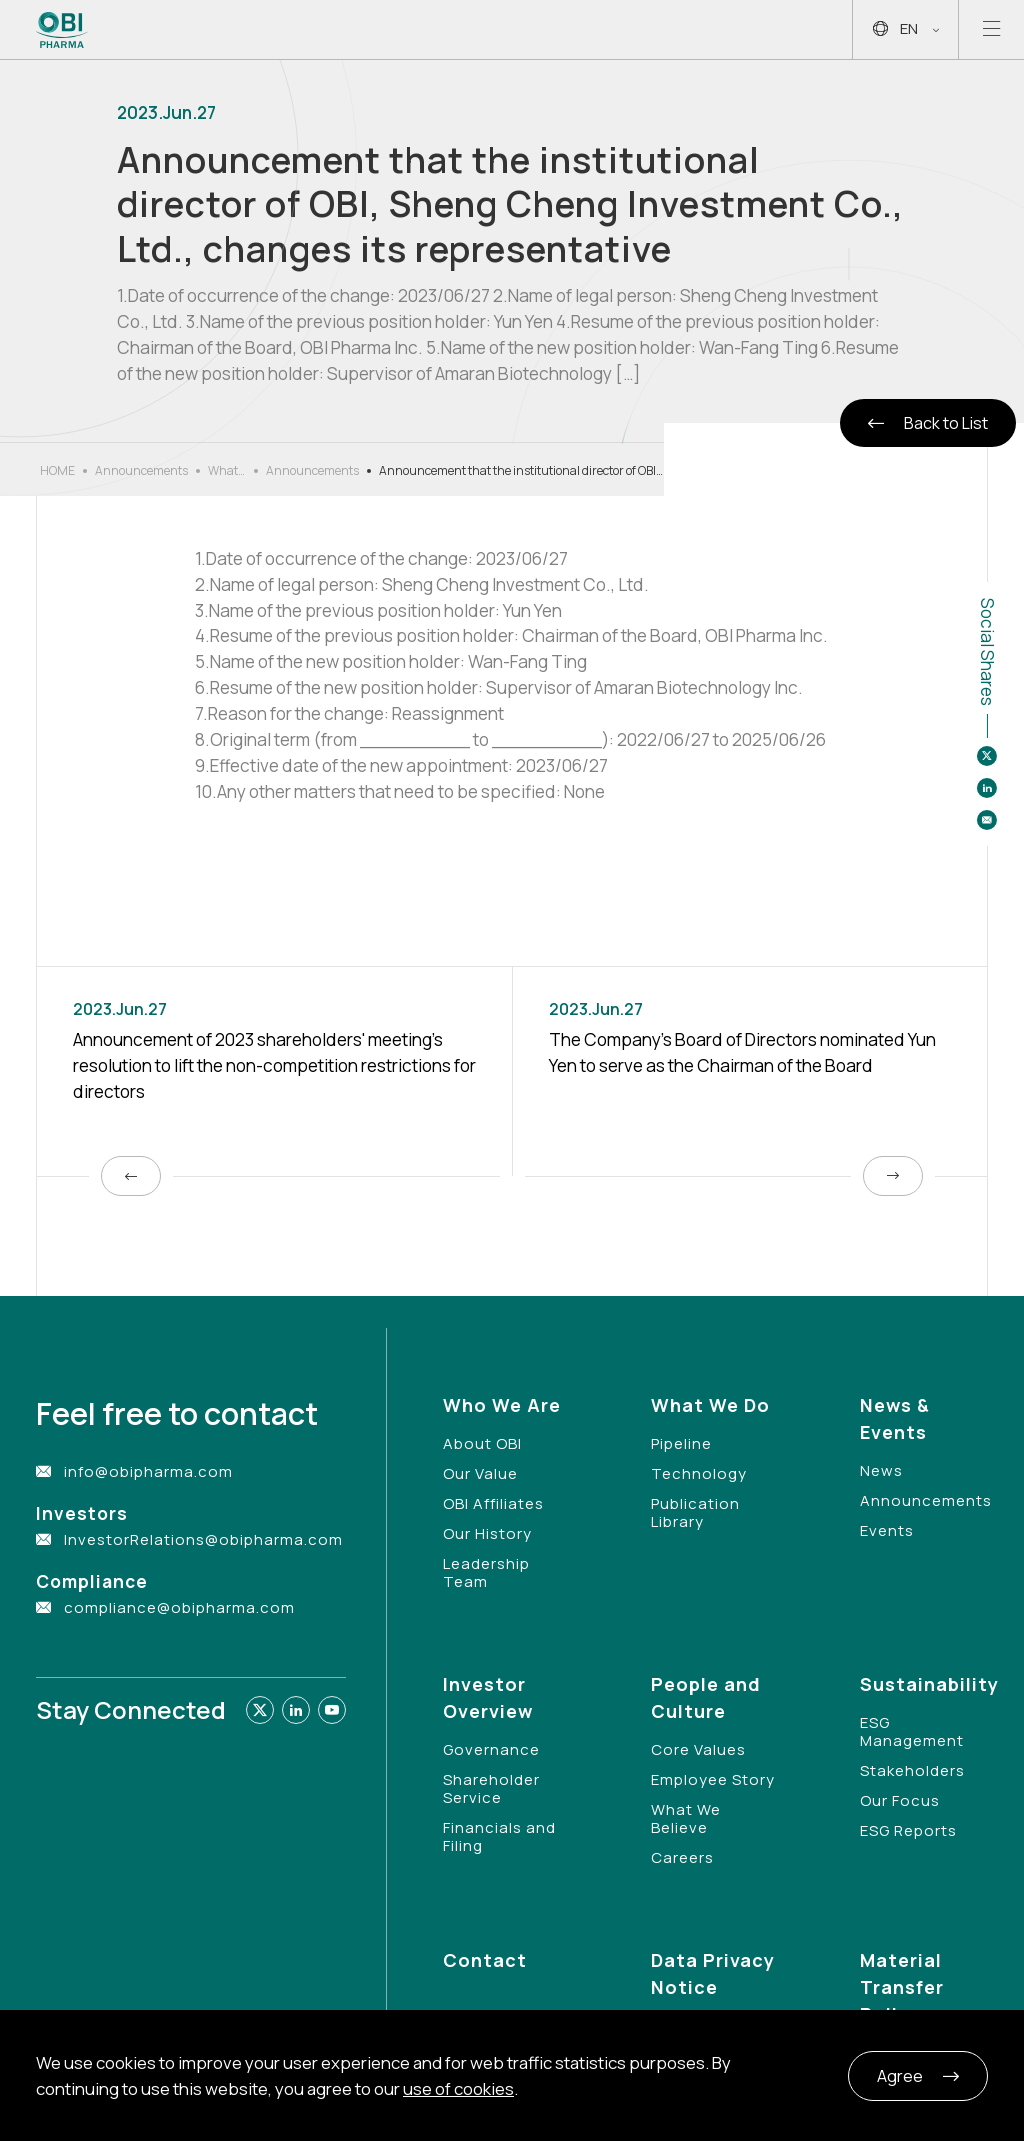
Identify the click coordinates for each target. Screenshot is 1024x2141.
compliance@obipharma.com (179, 1607)
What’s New (227, 471)
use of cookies (458, 2088)
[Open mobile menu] (991, 29)
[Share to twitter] (987, 756)
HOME (57, 470)
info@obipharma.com (148, 1471)
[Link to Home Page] (62, 30)
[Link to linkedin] (296, 1710)
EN (906, 29)
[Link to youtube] (332, 1710)
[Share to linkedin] (987, 788)
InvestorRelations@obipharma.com (203, 1539)
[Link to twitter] (260, 1710)
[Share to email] (987, 820)
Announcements (141, 470)
